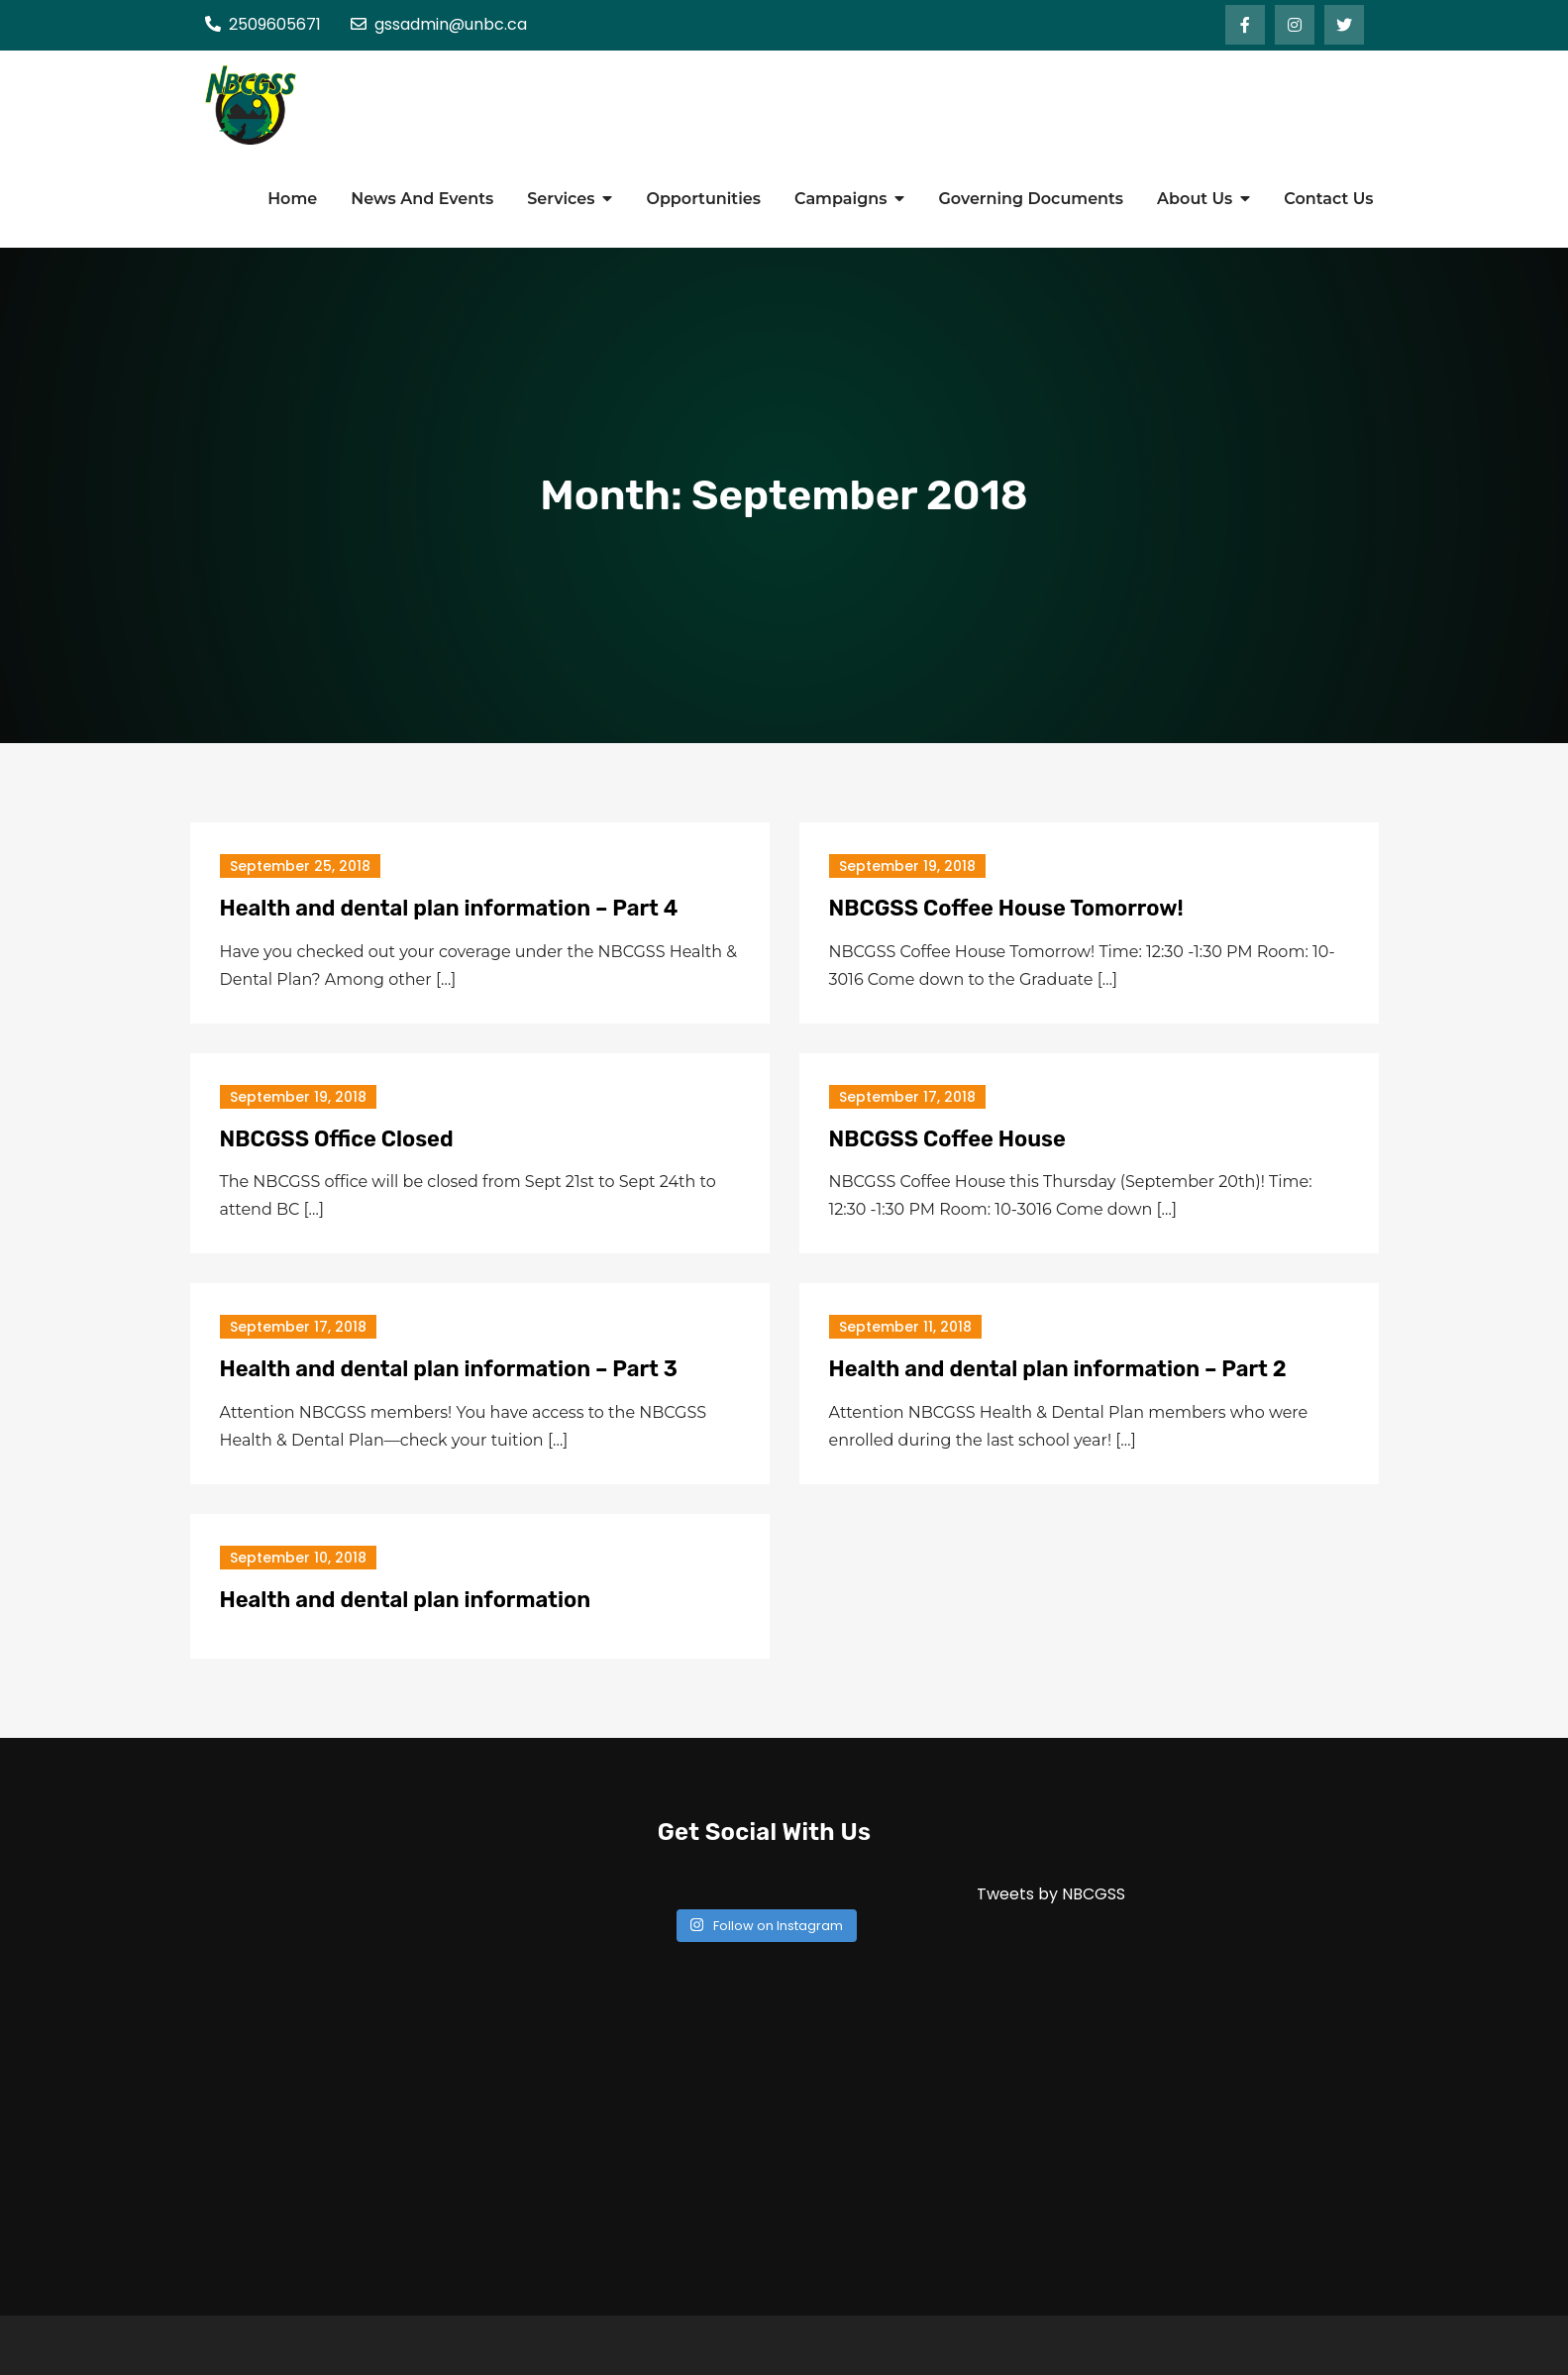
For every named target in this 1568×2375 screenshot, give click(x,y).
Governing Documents (1030, 198)
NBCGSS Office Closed (337, 1139)
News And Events (422, 198)
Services (560, 198)
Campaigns (840, 198)
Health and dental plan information (405, 1599)
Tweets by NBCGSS (1051, 1894)
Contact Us (1328, 198)
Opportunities (703, 198)
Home (292, 198)
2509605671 (263, 24)
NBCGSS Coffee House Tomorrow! (1006, 908)
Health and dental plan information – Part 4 (449, 908)
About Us (1194, 198)
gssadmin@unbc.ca (439, 24)
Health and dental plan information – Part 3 (449, 1368)
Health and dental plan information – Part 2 (1058, 1368)
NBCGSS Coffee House (947, 1139)
